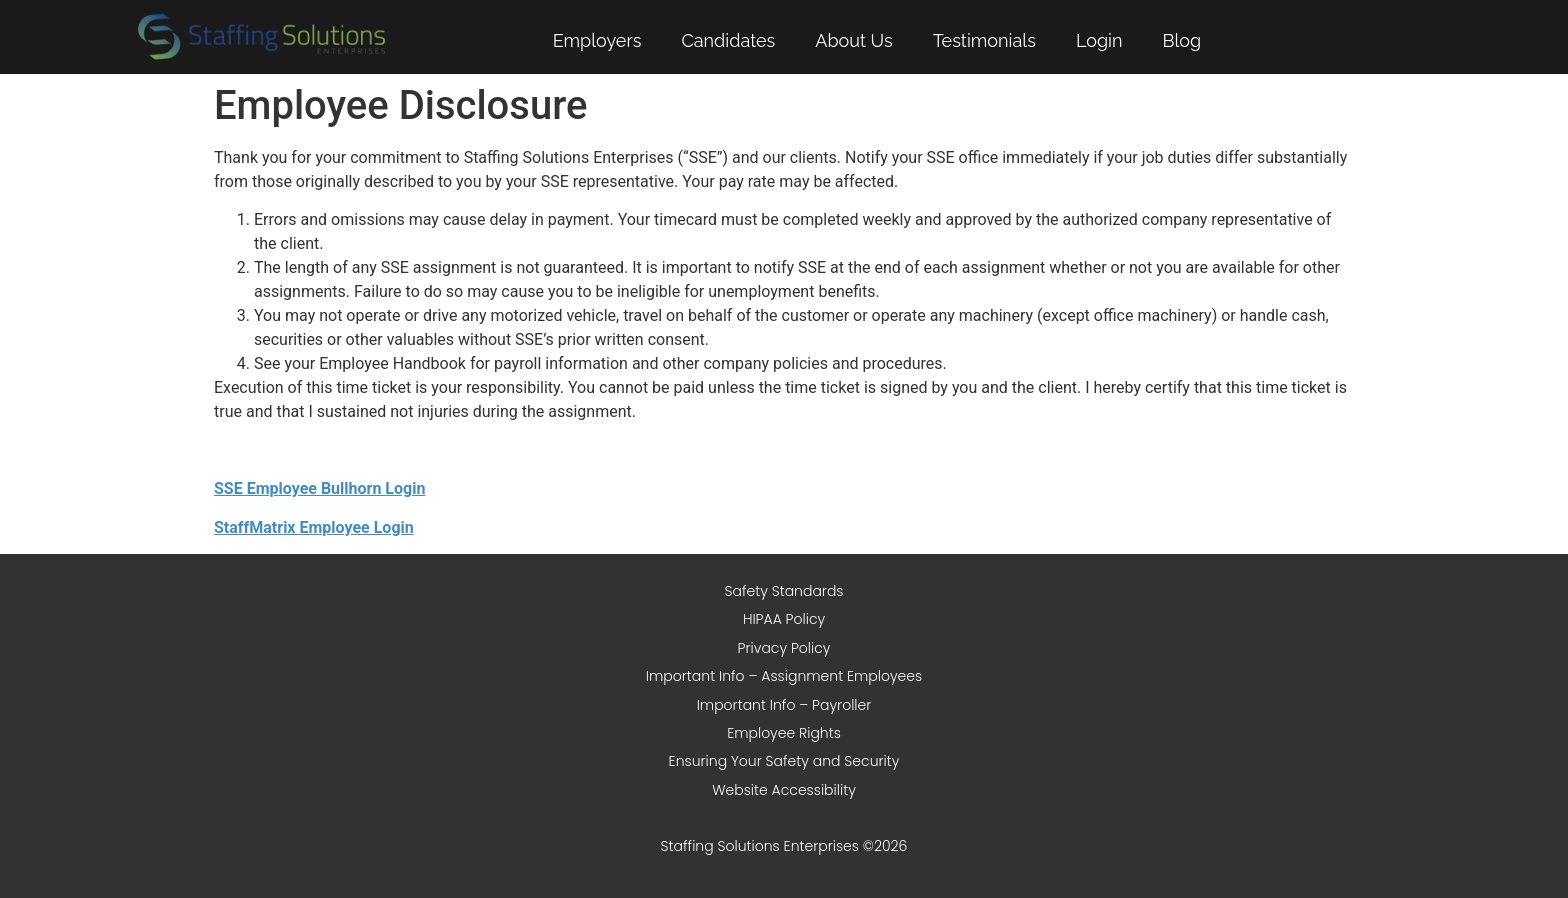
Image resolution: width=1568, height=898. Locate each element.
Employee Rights (784, 733)
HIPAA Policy (784, 619)
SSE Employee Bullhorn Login (319, 488)
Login (1099, 40)
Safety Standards (783, 591)
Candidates (728, 40)
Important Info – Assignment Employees (784, 676)
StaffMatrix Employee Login (314, 527)
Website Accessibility (784, 790)
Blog (1181, 40)
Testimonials (984, 40)
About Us (853, 40)
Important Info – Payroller (784, 705)
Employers (597, 40)
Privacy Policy (784, 648)
